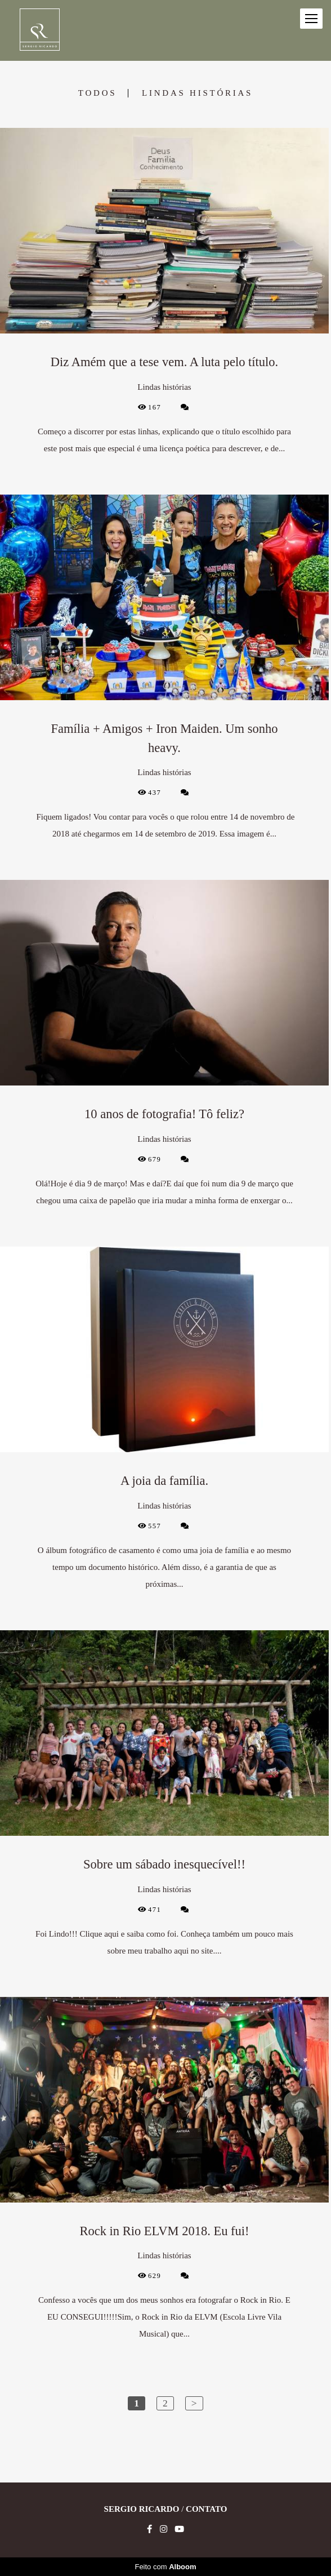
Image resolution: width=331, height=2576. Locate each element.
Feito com (165, 2566)
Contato (206, 2509)
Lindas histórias (197, 93)
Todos (97, 93)
